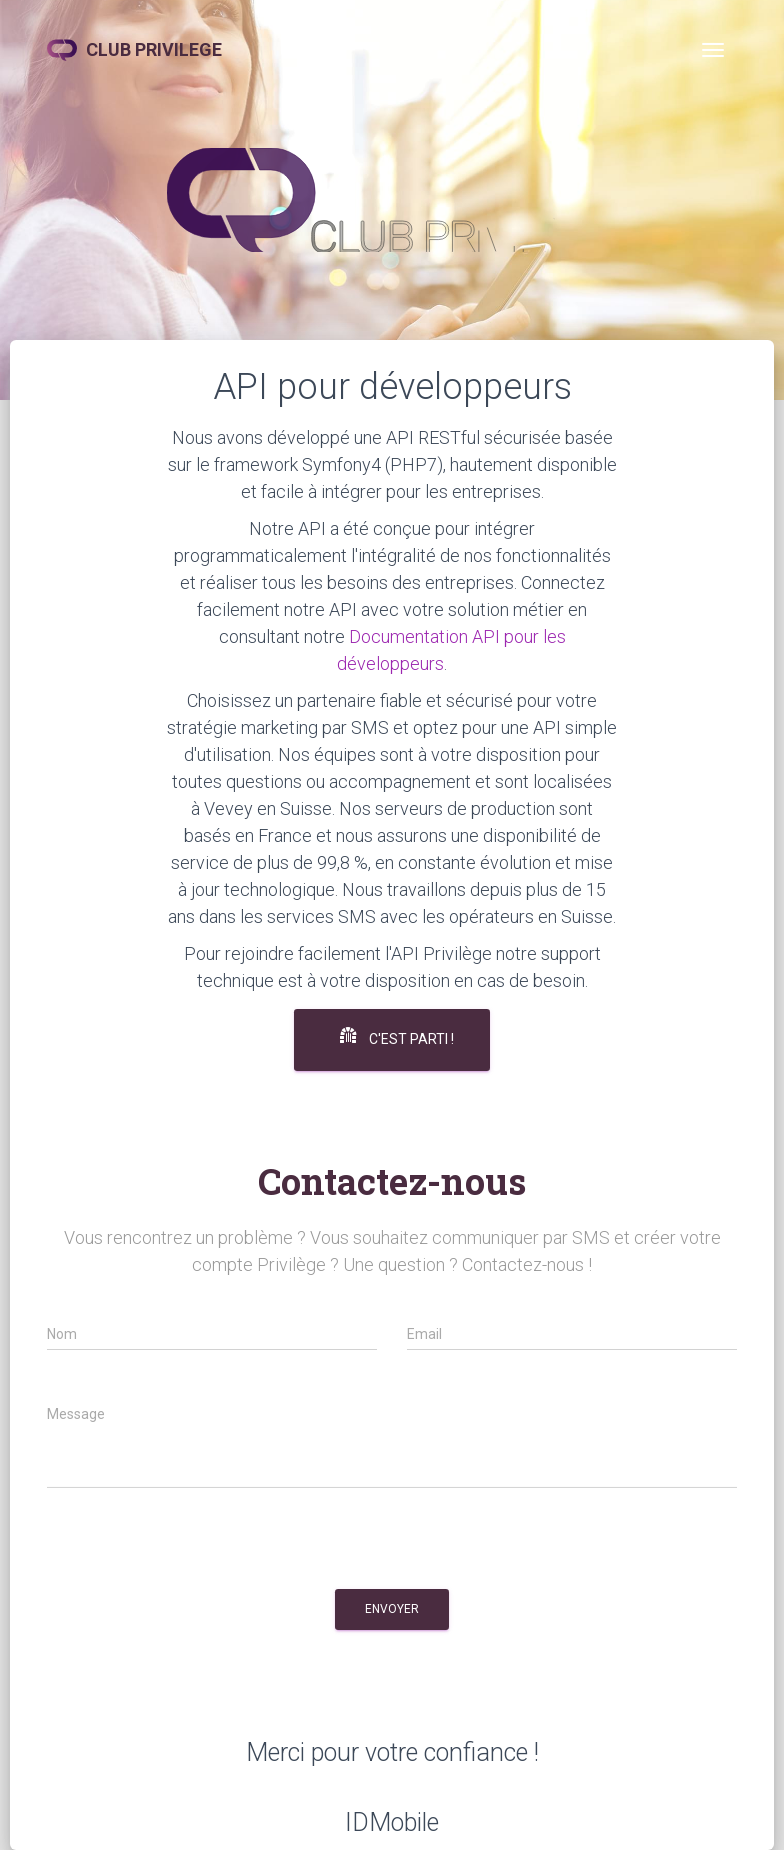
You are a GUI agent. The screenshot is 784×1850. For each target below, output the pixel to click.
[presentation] (199, 1545)
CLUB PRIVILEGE (134, 50)
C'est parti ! (397, 1037)
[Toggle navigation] (713, 50)
